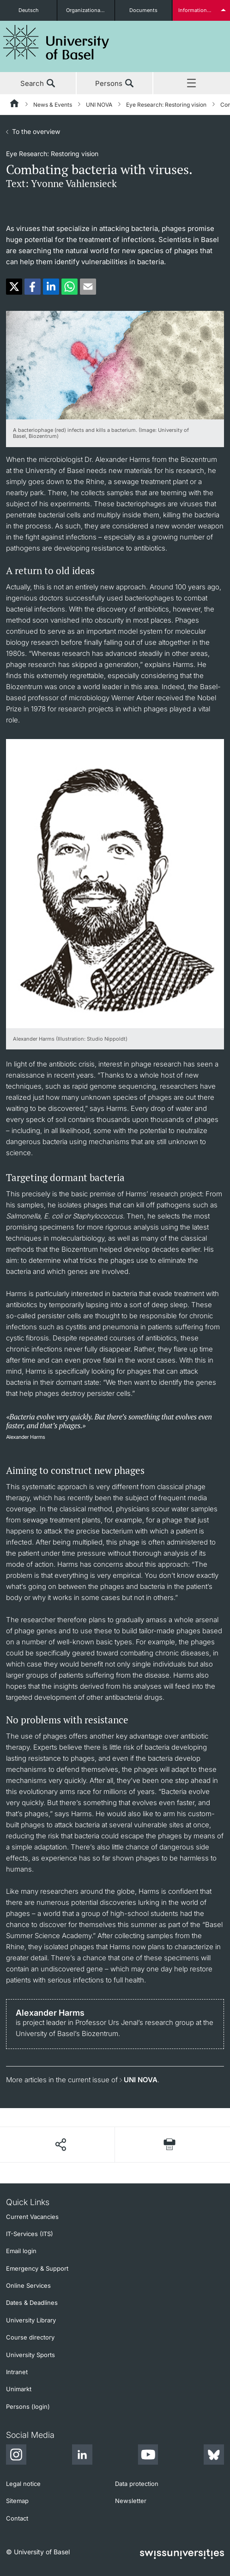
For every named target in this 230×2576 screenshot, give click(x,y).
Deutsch (28, 10)
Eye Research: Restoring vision (166, 104)
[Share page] (60, 2144)
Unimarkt (18, 2389)
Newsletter (130, 2500)
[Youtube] (148, 2455)
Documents (143, 10)
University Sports (30, 2354)
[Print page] (169, 2144)
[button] (14, 287)
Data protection (136, 2483)
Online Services (28, 2285)
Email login (21, 2251)
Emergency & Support (37, 2268)
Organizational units (90, 10)
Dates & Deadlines (32, 2302)
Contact (17, 2518)
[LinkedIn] (82, 2455)
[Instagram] (16, 2455)
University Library (31, 2320)
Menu (191, 83)
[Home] (15, 104)
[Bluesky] (214, 2455)
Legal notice (23, 2483)
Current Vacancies (32, 2216)
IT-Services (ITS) (29, 2233)
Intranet (17, 2372)
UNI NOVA (99, 104)
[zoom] (115, 364)
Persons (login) (28, 2406)
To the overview (36, 131)
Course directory (30, 2337)
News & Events (52, 104)
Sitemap (17, 2500)
